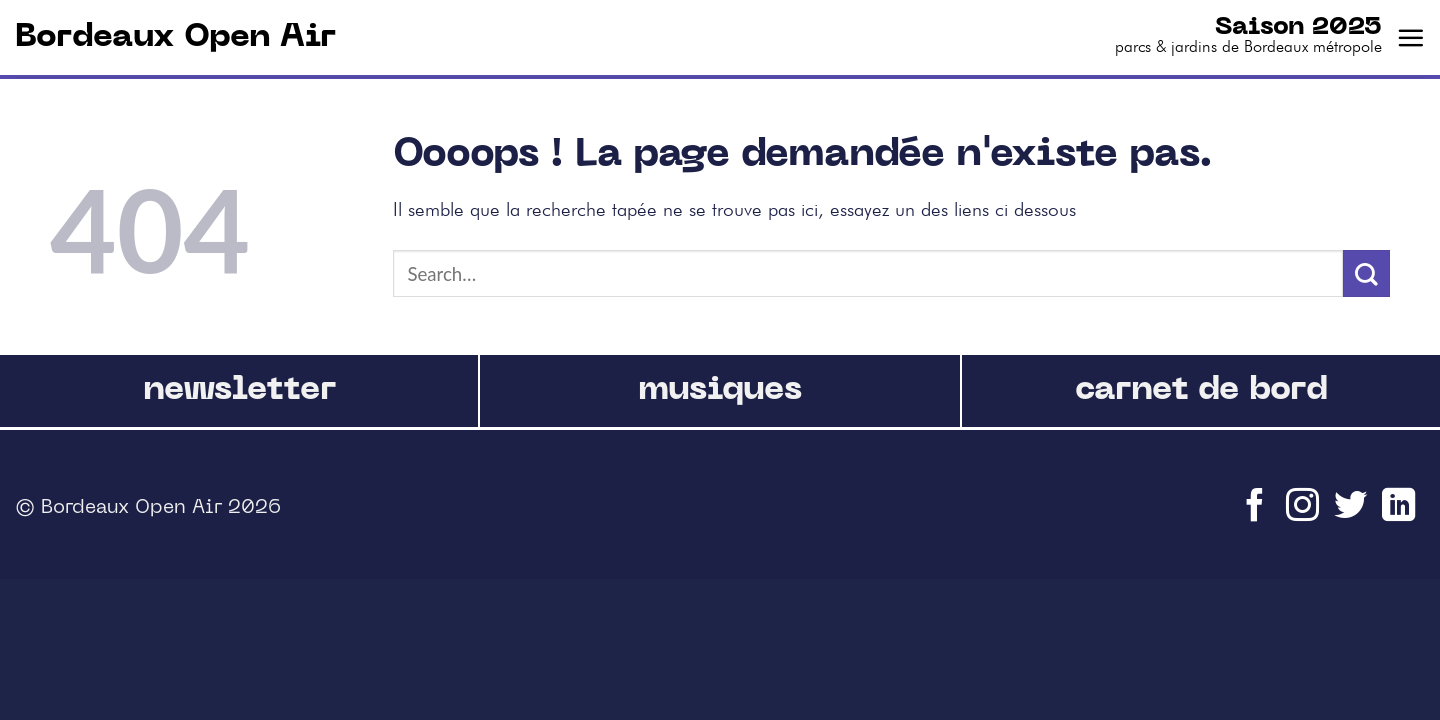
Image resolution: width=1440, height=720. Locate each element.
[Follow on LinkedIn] (1401, 514)
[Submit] (1366, 273)
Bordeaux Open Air (175, 37)
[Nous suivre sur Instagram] (1305, 514)
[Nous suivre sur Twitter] (1353, 514)
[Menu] (1410, 37)
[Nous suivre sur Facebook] (1257, 514)
